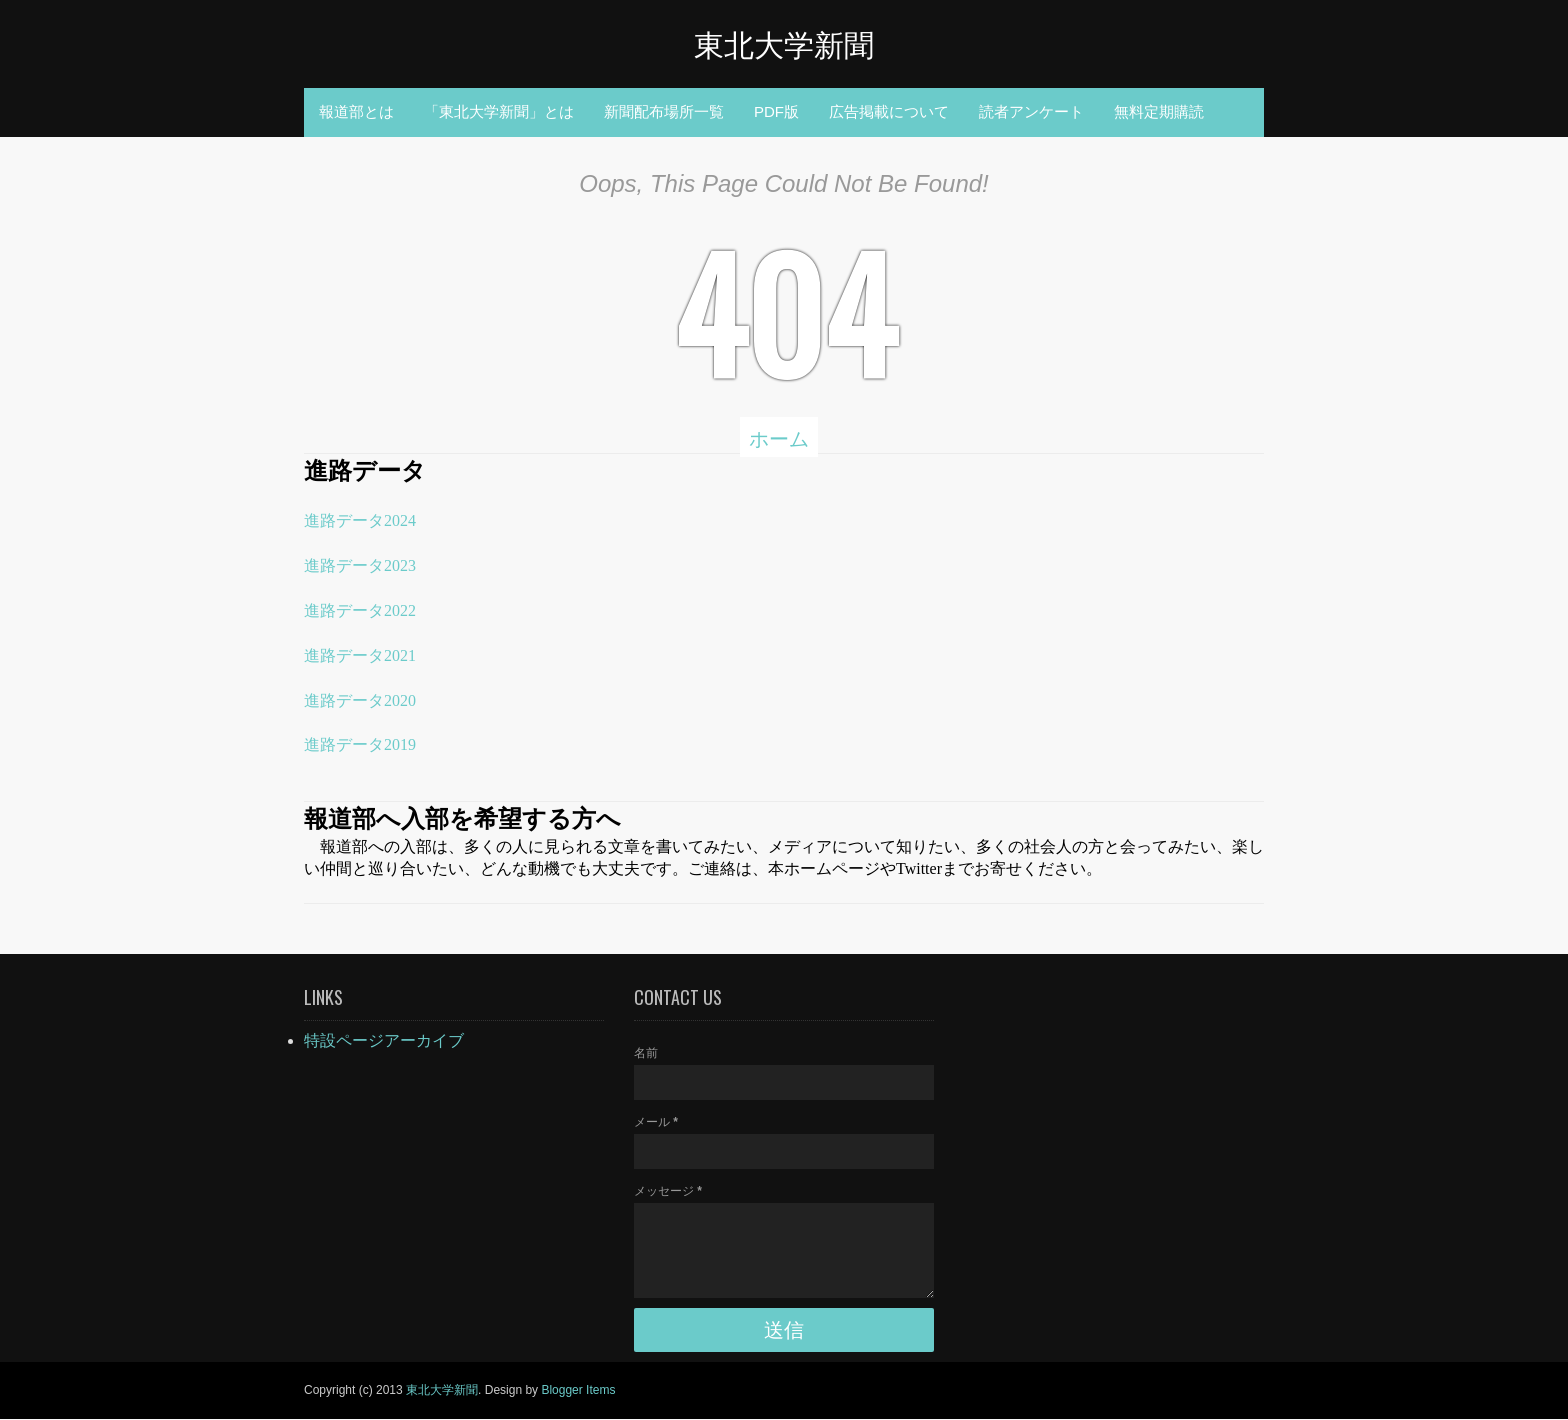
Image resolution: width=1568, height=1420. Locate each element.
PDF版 (776, 111)
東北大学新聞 (784, 42)
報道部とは (356, 111)
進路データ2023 (360, 565)
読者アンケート (1031, 111)
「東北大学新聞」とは (499, 111)
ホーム (779, 437)
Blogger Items (578, 1390)
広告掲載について (889, 111)
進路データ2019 (360, 744)
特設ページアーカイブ (384, 1040)
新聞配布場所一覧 (664, 111)
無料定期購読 (1159, 111)
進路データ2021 (360, 655)
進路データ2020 (360, 700)
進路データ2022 (360, 610)
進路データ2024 (360, 520)
